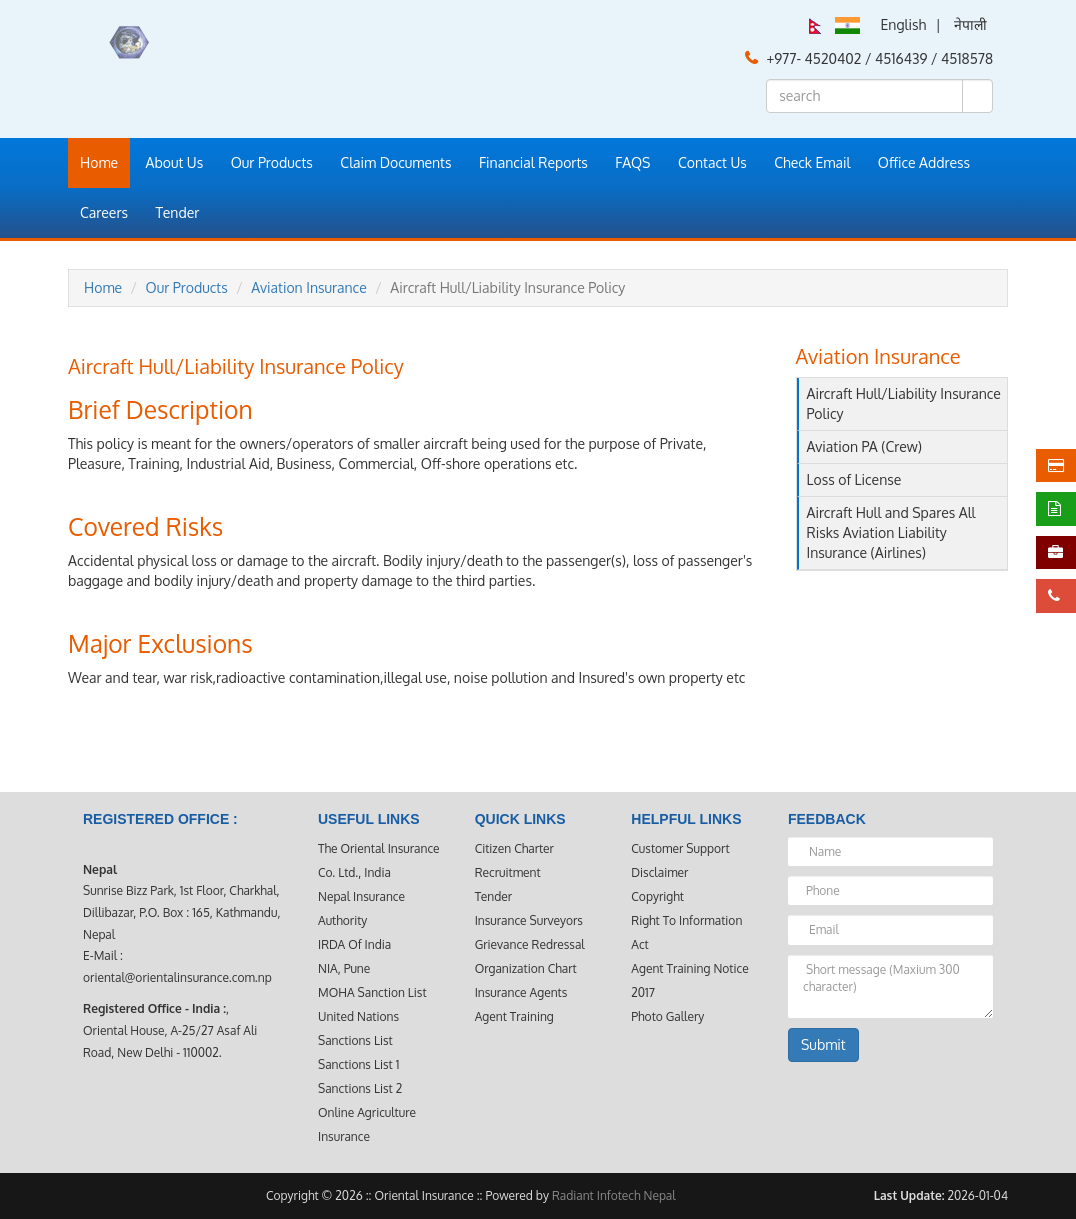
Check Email (812, 162)
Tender (178, 212)
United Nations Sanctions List (358, 1028)
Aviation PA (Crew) (864, 446)
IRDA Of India (354, 944)
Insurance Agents (521, 992)
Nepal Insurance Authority (361, 908)
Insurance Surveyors (529, 920)
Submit (823, 1044)
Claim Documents (395, 162)
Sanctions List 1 (358, 1064)
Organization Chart (526, 968)
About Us (175, 162)
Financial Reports (533, 162)
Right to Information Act (686, 932)
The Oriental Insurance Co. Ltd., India (379, 860)
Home (99, 162)
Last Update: (909, 1195)
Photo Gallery (667, 1016)
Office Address (924, 162)
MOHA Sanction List (372, 992)
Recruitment (508, 872)
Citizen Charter (514, 848)
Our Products (272, 162)
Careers (104, 212)
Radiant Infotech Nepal (614, 1195)
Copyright (657, 896)
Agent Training (514, 1016)
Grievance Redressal (530, 944)
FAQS (632, 162)
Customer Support (680, 848)
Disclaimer (659, 872)
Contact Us (712, 162)
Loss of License (854, 479)
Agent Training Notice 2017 (689, 980)
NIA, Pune (344, 968)
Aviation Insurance (309, 287)
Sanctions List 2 (360, 1088)
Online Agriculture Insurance (367, 1124)
